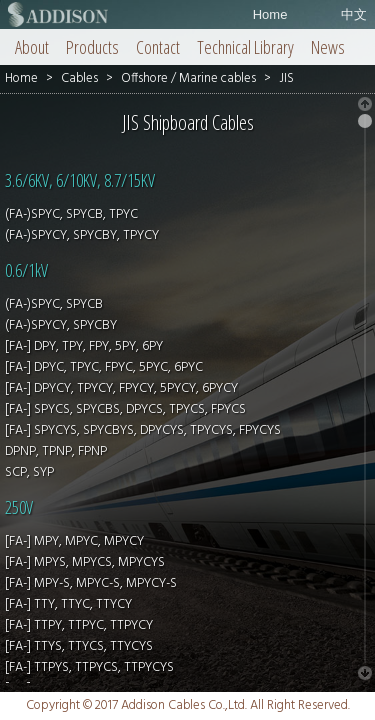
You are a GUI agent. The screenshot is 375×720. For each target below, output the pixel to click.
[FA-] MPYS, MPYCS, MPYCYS (85, 562)
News (328, 47)
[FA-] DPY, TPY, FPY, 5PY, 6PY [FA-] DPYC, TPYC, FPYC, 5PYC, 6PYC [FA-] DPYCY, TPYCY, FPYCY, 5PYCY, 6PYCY (121, 367)
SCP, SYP (29, 472)
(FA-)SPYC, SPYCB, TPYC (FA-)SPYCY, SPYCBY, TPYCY (82, 225)
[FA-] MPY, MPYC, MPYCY (74, 541)
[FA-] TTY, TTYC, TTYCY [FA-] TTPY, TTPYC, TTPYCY (79, 615)
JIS (286, 78)
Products (92, 47)
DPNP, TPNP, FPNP (56, 451)
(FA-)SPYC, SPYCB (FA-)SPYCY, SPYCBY (61, 315)
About (32, 47)
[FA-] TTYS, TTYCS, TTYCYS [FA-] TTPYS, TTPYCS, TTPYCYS (89, 657)
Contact (158, 47)
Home (270, 14)
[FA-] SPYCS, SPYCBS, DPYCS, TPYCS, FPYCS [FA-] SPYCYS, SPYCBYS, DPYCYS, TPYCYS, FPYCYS (143, 420)
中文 (354, 14)
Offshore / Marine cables (188, 78)
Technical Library (245, 47)
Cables (79, 78)
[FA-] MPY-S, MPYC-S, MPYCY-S (91, 583)
